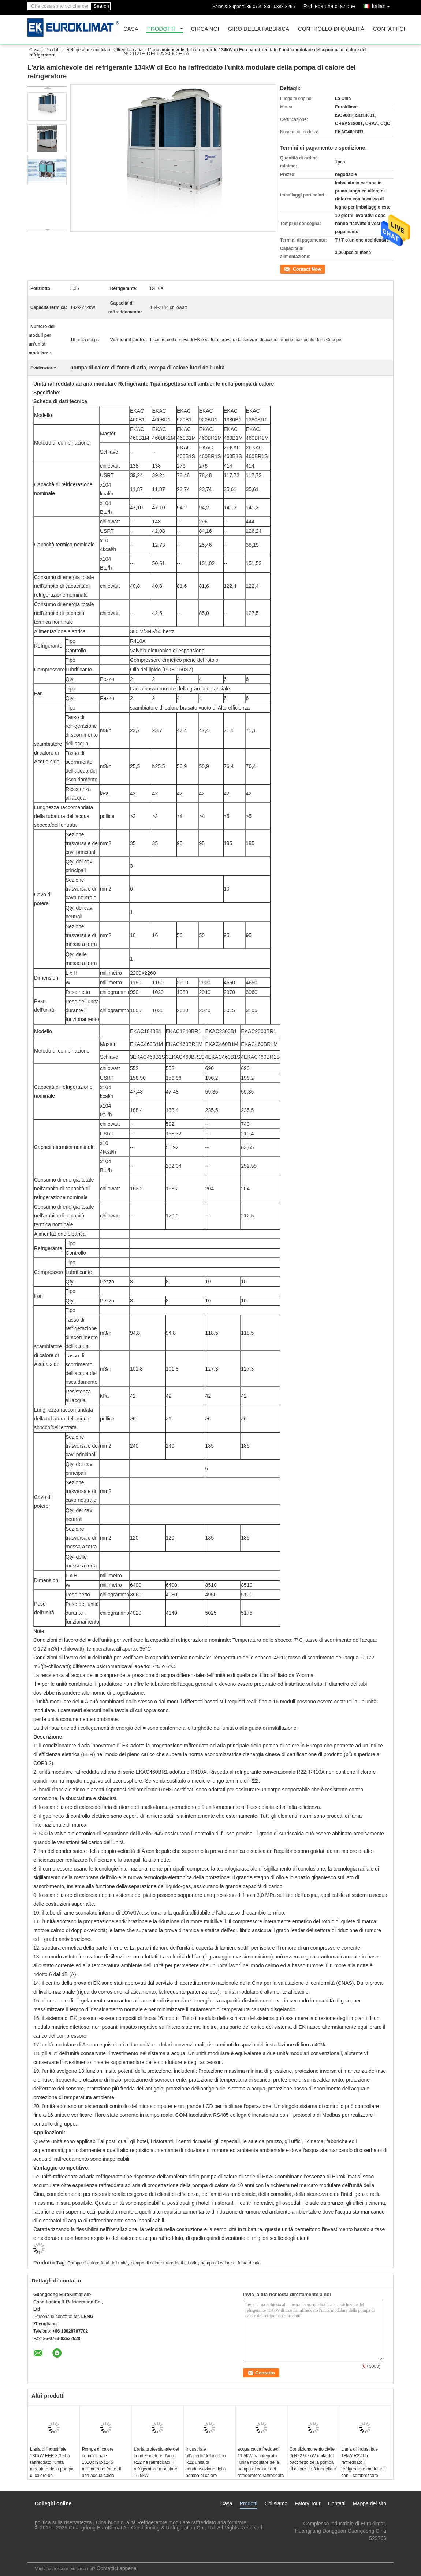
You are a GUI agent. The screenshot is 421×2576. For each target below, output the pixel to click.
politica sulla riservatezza (63, 2522)
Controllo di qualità (331, 29)
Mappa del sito (369, 2503)
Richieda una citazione (329, 6)
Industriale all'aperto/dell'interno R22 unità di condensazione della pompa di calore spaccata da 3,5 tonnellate (206, 2469)
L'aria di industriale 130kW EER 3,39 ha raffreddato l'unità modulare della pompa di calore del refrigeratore (52, 2466)
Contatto (288, 268)
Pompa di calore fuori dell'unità (98, 2263)
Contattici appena (117, 2568)
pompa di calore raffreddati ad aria (164, 2263)
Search (101, 6)
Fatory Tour (308, 2503)
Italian (383, 5)
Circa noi (205, 29)
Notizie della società (156, 53)
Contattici (389, 29)
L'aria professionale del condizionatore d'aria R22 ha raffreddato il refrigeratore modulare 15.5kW (156, 2462)
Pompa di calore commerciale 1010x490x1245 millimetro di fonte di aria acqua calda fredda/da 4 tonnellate (103, 2466)
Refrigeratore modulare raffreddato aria (104, 49)
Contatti (337, 2503)
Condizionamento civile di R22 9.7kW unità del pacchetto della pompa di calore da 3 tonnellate (313, 2459)
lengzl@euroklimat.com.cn (356, 2546)
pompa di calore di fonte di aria (231, 2263)
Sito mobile (42, 2552)
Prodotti (161, 29)
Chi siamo (276, 2503)
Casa (130, 29)
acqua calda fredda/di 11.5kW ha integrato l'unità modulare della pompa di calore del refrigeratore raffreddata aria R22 (261, 2466)
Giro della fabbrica (259, 29)
